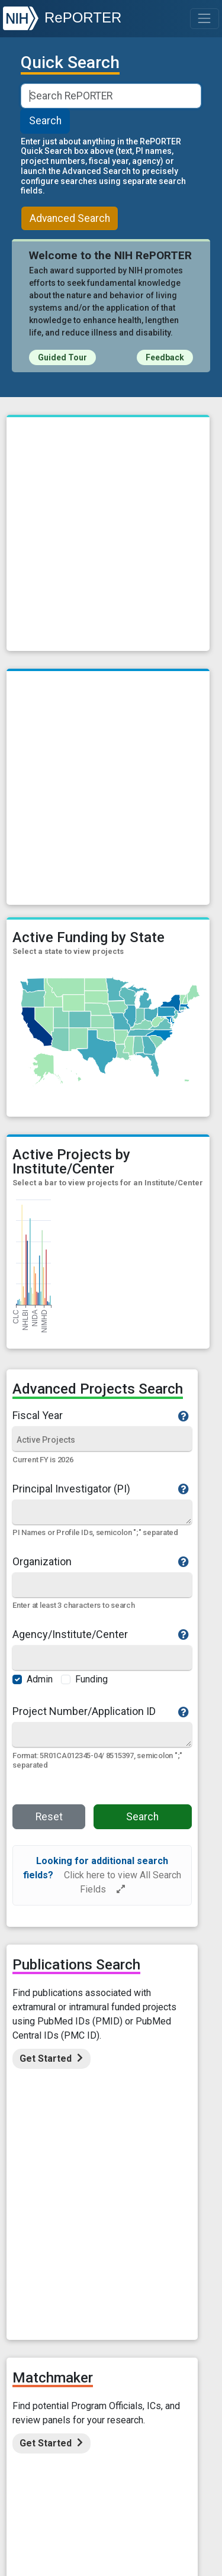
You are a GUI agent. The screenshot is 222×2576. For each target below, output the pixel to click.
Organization (100, 1561)
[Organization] (102, 1585)
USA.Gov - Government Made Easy (111, 2507)
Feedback (165, 357)
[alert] (102, 1875)
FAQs (117, 2290)
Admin (40, 1679)
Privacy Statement (161, 2313)
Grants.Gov (111, 2518)
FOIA (138, 2324)
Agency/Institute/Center (100, 1634)
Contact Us (163, 2290)
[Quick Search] (102, 1512)
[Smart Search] (111, 95)
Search (45, 121)
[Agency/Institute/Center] (102, 1658)
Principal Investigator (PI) (100, 1489)
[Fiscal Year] (102, 1440)
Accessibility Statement (72, 2313)
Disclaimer (94, 2324)
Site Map (69, 2301)
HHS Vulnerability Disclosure (111, 2336)
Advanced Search (70, 218)
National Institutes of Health (111, 2484)
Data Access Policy (136, 2301)
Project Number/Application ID (100, 1711)
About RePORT (64, 2290)
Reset (49, 1817)
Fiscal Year (100, 1415)
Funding (91, 1679)
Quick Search (70, 62)
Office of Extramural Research (111, 2472)
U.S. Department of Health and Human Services (111, 2495)
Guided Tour (62, 357)
